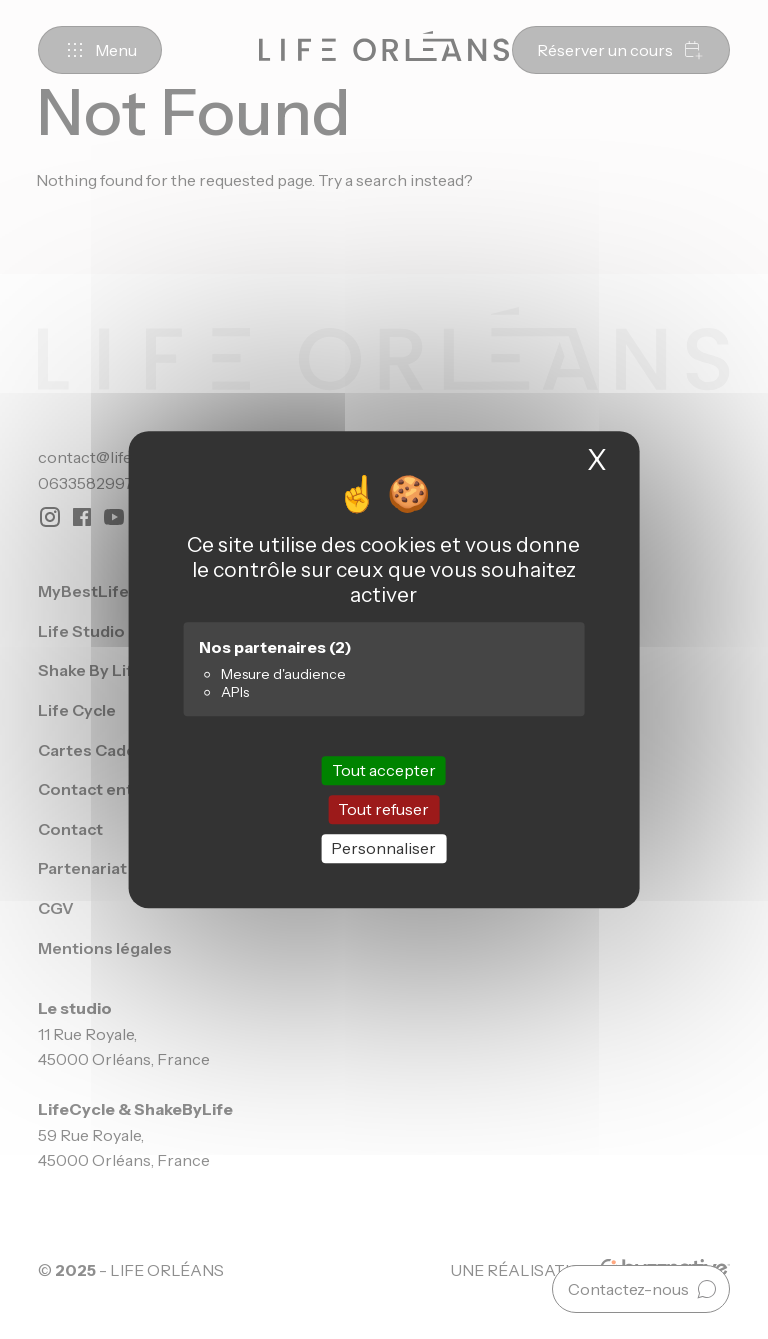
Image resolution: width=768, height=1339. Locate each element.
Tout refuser (383, 809)
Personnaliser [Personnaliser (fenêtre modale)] (383, 848)
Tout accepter (384, 770)
